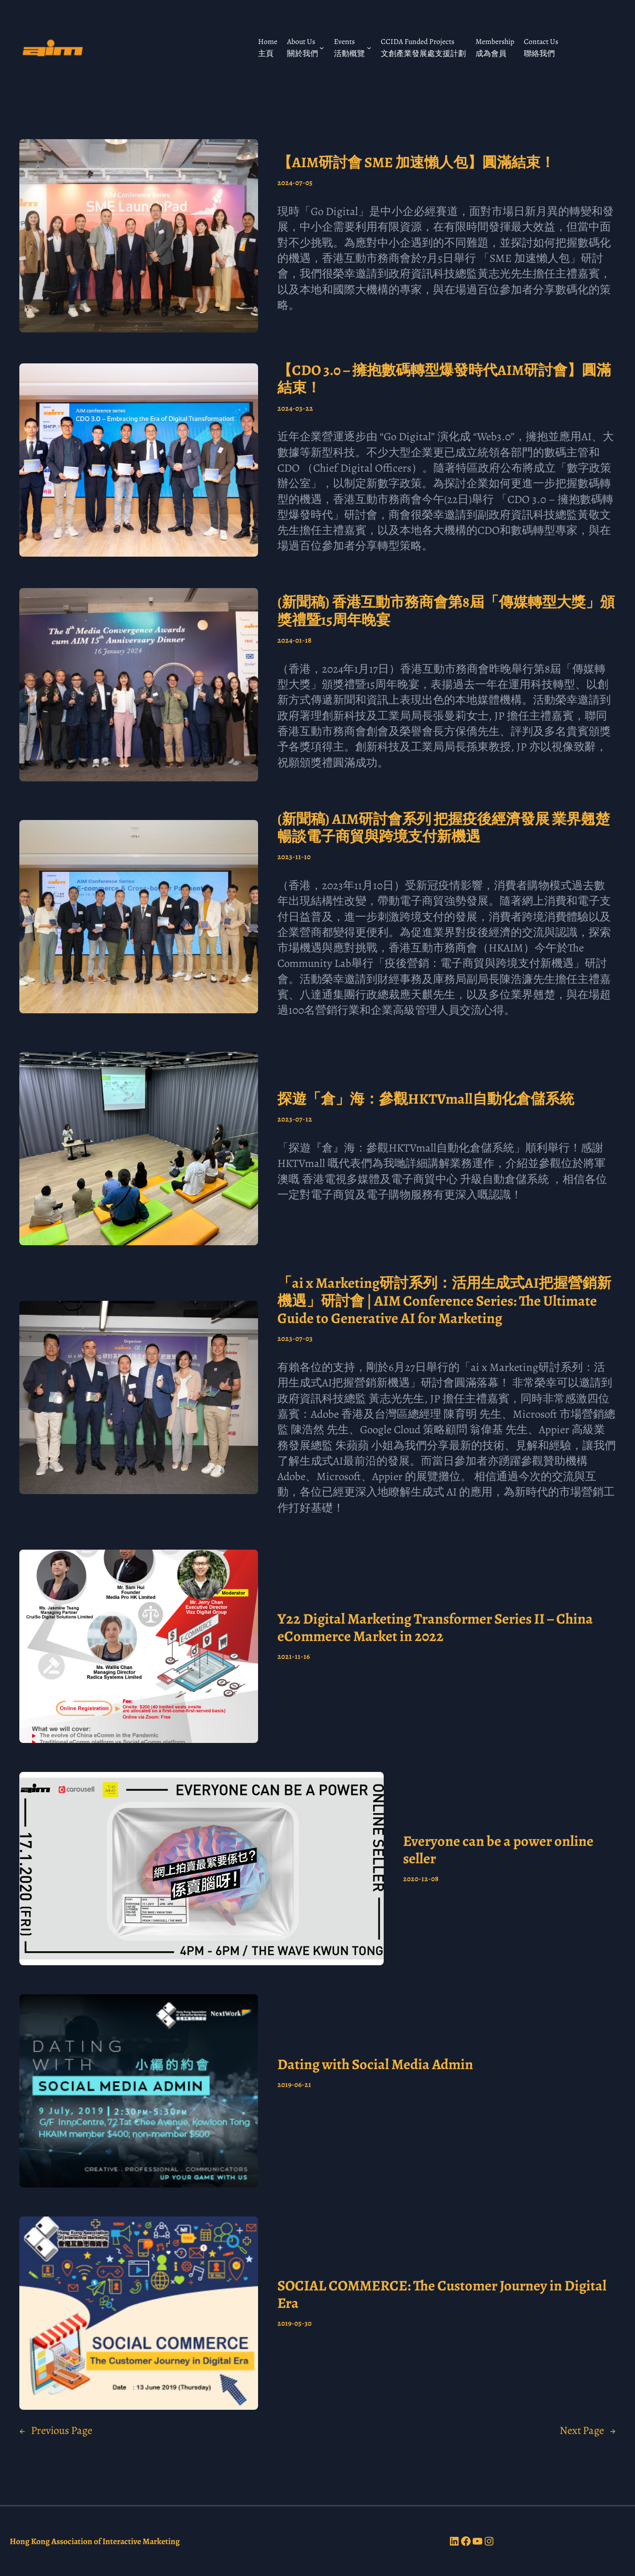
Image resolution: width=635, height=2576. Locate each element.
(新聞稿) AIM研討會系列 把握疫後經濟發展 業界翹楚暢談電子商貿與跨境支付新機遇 (443, 828)
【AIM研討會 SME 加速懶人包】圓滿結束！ (416, 162)
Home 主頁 (267, 47)
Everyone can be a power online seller (498, 1850)
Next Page (588, 2430)
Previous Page (55, 2430)
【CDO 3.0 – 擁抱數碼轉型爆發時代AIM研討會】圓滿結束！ (444, 379)
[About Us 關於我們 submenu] (321, 47)
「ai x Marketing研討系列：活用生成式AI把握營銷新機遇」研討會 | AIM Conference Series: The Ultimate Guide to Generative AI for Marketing (444, 1300)
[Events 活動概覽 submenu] (369, 47)
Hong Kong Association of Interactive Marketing (95, 2541)
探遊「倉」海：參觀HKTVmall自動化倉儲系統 (425, 1099)
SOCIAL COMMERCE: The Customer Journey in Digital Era (441, 2294)
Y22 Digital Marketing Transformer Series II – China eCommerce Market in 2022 (435, 1627)
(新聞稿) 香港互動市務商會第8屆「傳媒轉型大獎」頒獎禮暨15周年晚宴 (446, 611)
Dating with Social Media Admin (375, 2064)
